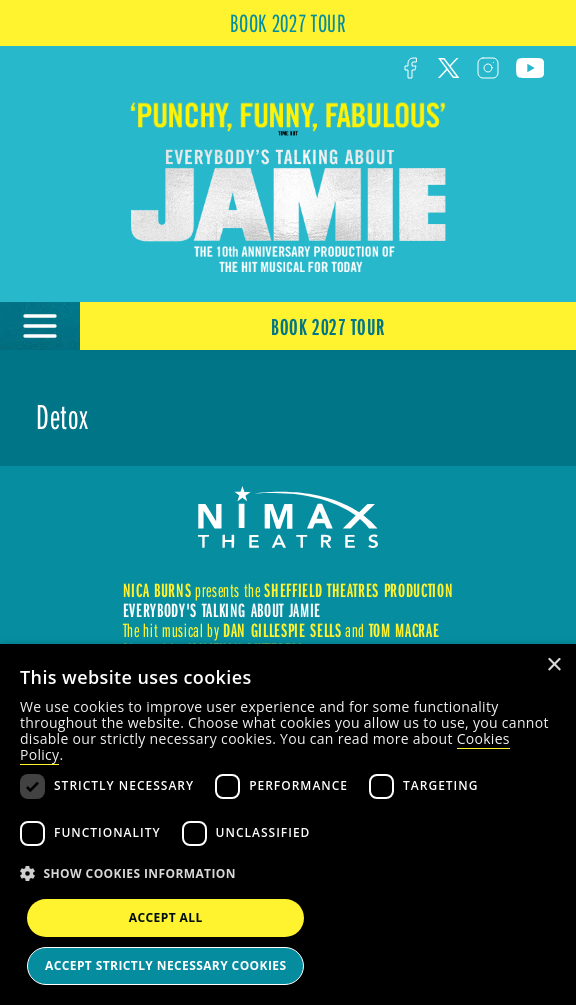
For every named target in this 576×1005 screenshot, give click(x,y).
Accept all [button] (166, 917)
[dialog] (288, 824)
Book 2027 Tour (328, 326)
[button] (288, 874)
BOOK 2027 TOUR (287, 22)
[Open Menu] (40, 326)
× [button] (553, 665)
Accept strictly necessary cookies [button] (165, 965)
